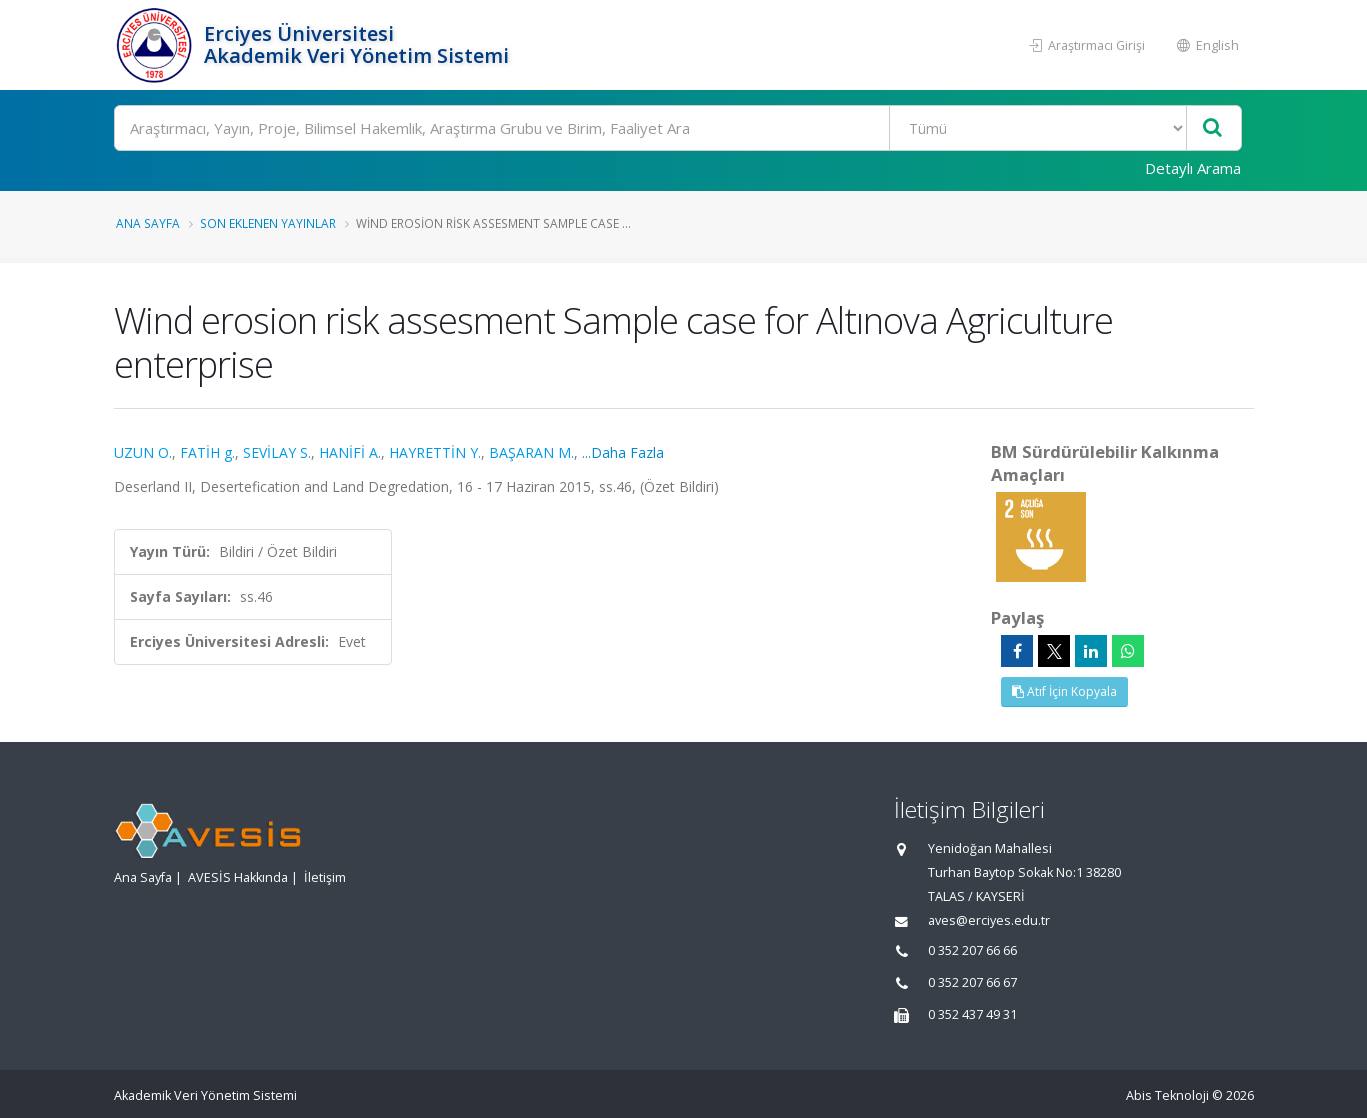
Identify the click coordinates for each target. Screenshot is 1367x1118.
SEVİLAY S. (277, 452)
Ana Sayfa (148, 223)
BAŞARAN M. (531, 452)
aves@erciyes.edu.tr (989, 920)
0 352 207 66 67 (972, 982)
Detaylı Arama (1193, 168)
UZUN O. (143, 452)
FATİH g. (207, 452)
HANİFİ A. (350, 452)
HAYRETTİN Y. (435, 452)
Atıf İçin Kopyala (1064, 691)
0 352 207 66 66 (972, 950)
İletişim (325, 877)
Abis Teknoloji (1167, 1095)
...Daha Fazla (623, 452)
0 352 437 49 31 (972, 1014)
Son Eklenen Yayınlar (268, 223)
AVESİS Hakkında (238, 877)
